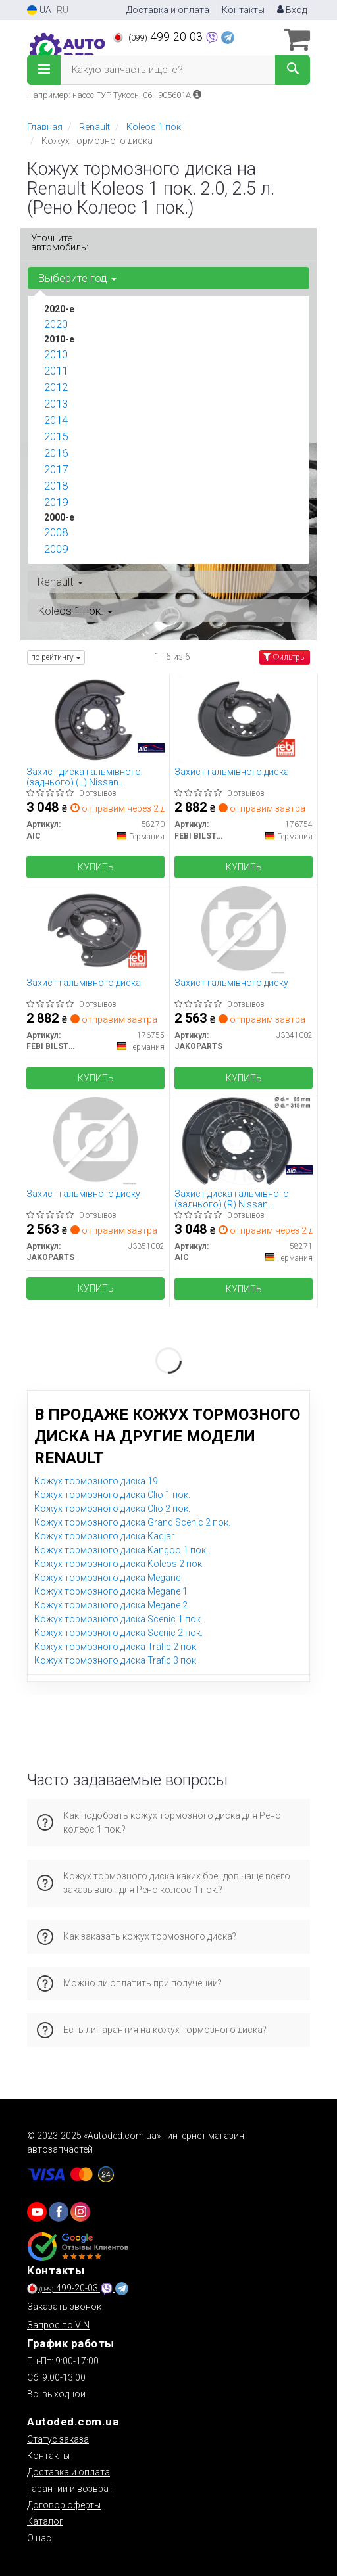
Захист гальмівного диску (231, 982)
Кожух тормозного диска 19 (96, 1481)
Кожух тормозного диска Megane (107, 1577)
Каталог (45, 2521)
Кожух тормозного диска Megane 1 (111, 1591)
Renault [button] (60, 581)
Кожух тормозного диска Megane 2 (111, 1605)
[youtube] (37, 2212)
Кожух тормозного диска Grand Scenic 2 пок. (132, 1522)
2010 (56, 354)
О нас (39, 2538)
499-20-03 (159, 36)
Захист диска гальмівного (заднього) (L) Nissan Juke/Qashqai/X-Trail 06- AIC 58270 (85, 776)
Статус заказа (58, 2439)
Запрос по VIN (58, 2325)
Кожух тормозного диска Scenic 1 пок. (118, 1619)
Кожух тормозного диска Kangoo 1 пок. (121, 1550)
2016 (56, 452)
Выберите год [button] (77, 278)
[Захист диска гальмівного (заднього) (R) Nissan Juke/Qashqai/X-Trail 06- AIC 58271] (243, 1140)
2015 (56, 436)
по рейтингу (56, 657)
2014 (56, 420)
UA (39, 10)
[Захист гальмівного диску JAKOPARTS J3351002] (95, 1140)
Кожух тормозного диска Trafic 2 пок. (116, 1646)
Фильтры (284, 657)
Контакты (243, 10)
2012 (56, 387)
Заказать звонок (64, 2306)
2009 (56, 548)
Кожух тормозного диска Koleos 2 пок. (119, 1563)
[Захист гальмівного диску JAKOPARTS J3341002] (243, 929)
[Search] (292, 70)
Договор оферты (64, 2505)
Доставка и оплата (167, 10)
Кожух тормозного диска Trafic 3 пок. (116, 1660)
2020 (56, 324)
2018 (56, 485)
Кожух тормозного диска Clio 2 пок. (112, 1508)
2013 (56, 403)
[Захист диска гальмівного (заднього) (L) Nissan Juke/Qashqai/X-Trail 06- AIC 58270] (95, 718)
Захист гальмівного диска (231, 771)
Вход (292, 10)
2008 (56, 532)
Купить (96, 867)
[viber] (58, 2212)
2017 (56, 469)
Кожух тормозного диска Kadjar (104, 1536)
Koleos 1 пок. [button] (75, 610)
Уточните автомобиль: (59, 242)
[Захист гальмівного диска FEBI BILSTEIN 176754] (243, 718)
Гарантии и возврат (70, 2488)
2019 (56, 502)
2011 (56, 370)
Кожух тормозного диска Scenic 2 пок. (118, 1633)
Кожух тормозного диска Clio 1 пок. (112, 1494)
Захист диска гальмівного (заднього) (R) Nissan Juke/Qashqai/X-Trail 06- (231, 1198)
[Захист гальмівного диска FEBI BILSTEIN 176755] (95, 929)
